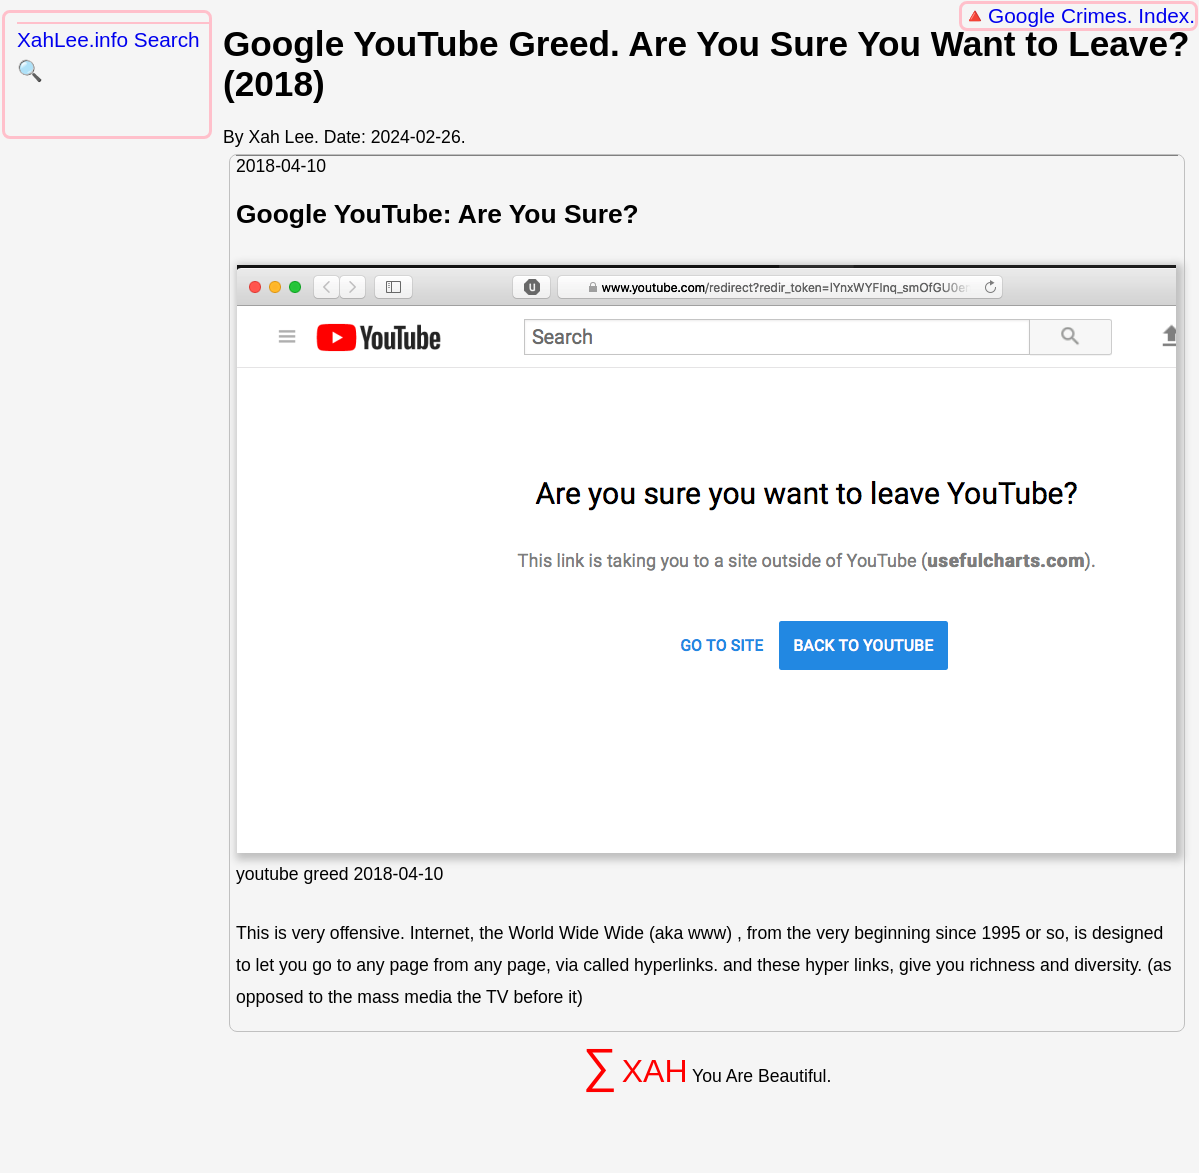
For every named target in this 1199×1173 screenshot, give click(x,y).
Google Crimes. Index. (1091, 15)
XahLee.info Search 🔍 (108, 55)
